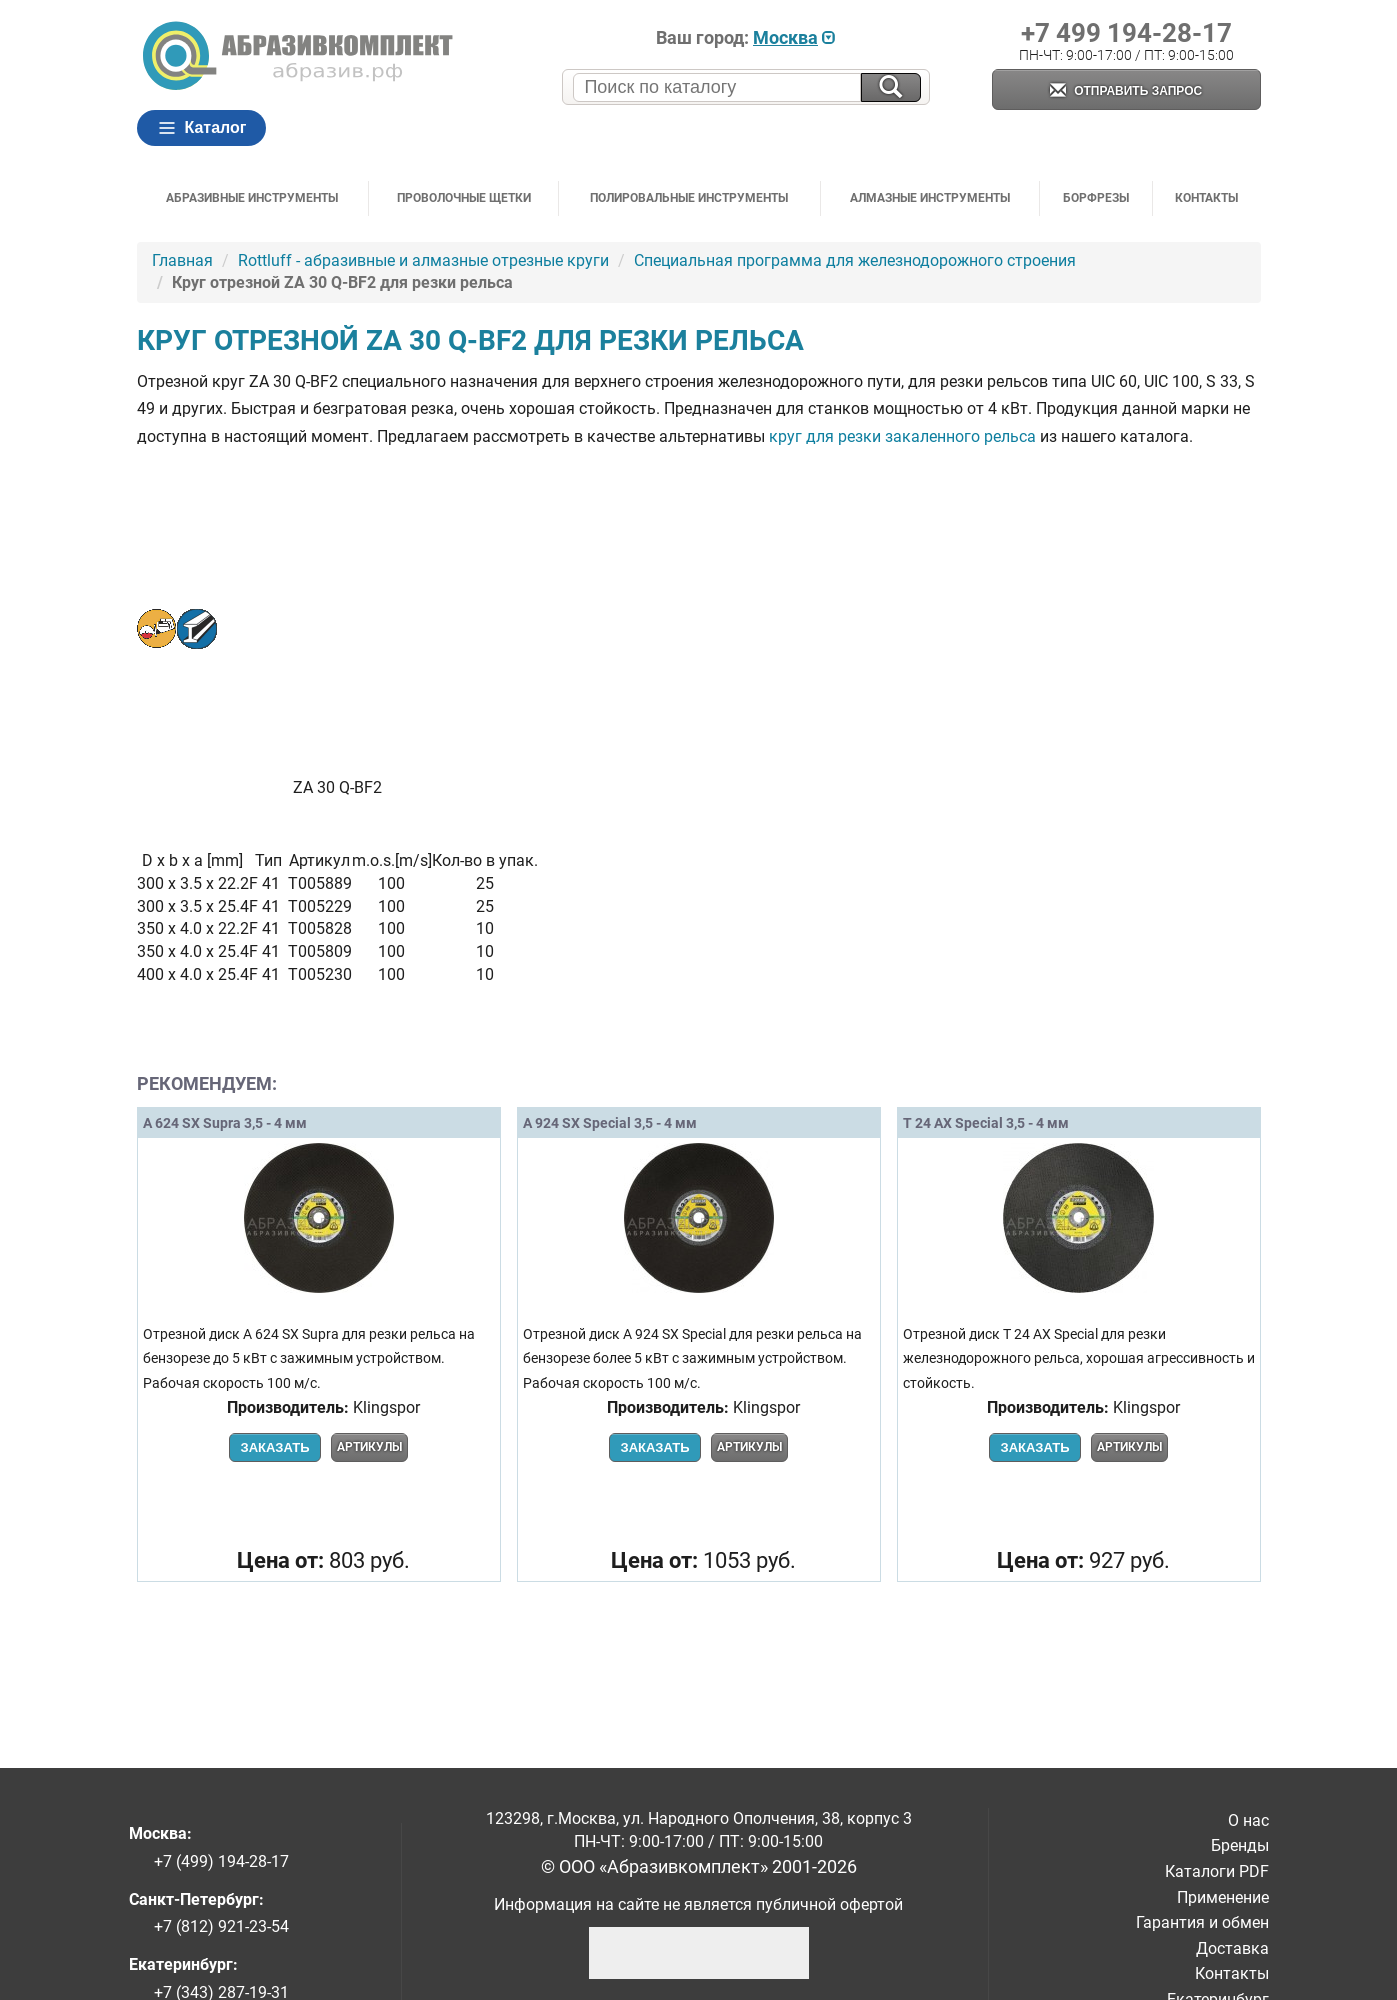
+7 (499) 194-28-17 (221, 1861)
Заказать (274, 1447)
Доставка (1232, 1948)
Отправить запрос (1126, 91)
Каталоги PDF (1217, 1871)
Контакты (1206, 198)
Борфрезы (1096, 198)
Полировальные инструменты (689, 198)
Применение (1223, 1897)
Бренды (1240, 1845)
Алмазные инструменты (930, 198)
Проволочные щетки (464, 198)
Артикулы (369, 1447)
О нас (1248, 1820)
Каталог (202, 128)
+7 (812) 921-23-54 (221, 1926)
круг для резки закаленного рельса (902, 436)
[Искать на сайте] (891, 87)
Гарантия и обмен (1202, 1922)
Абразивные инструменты (252, 198)
